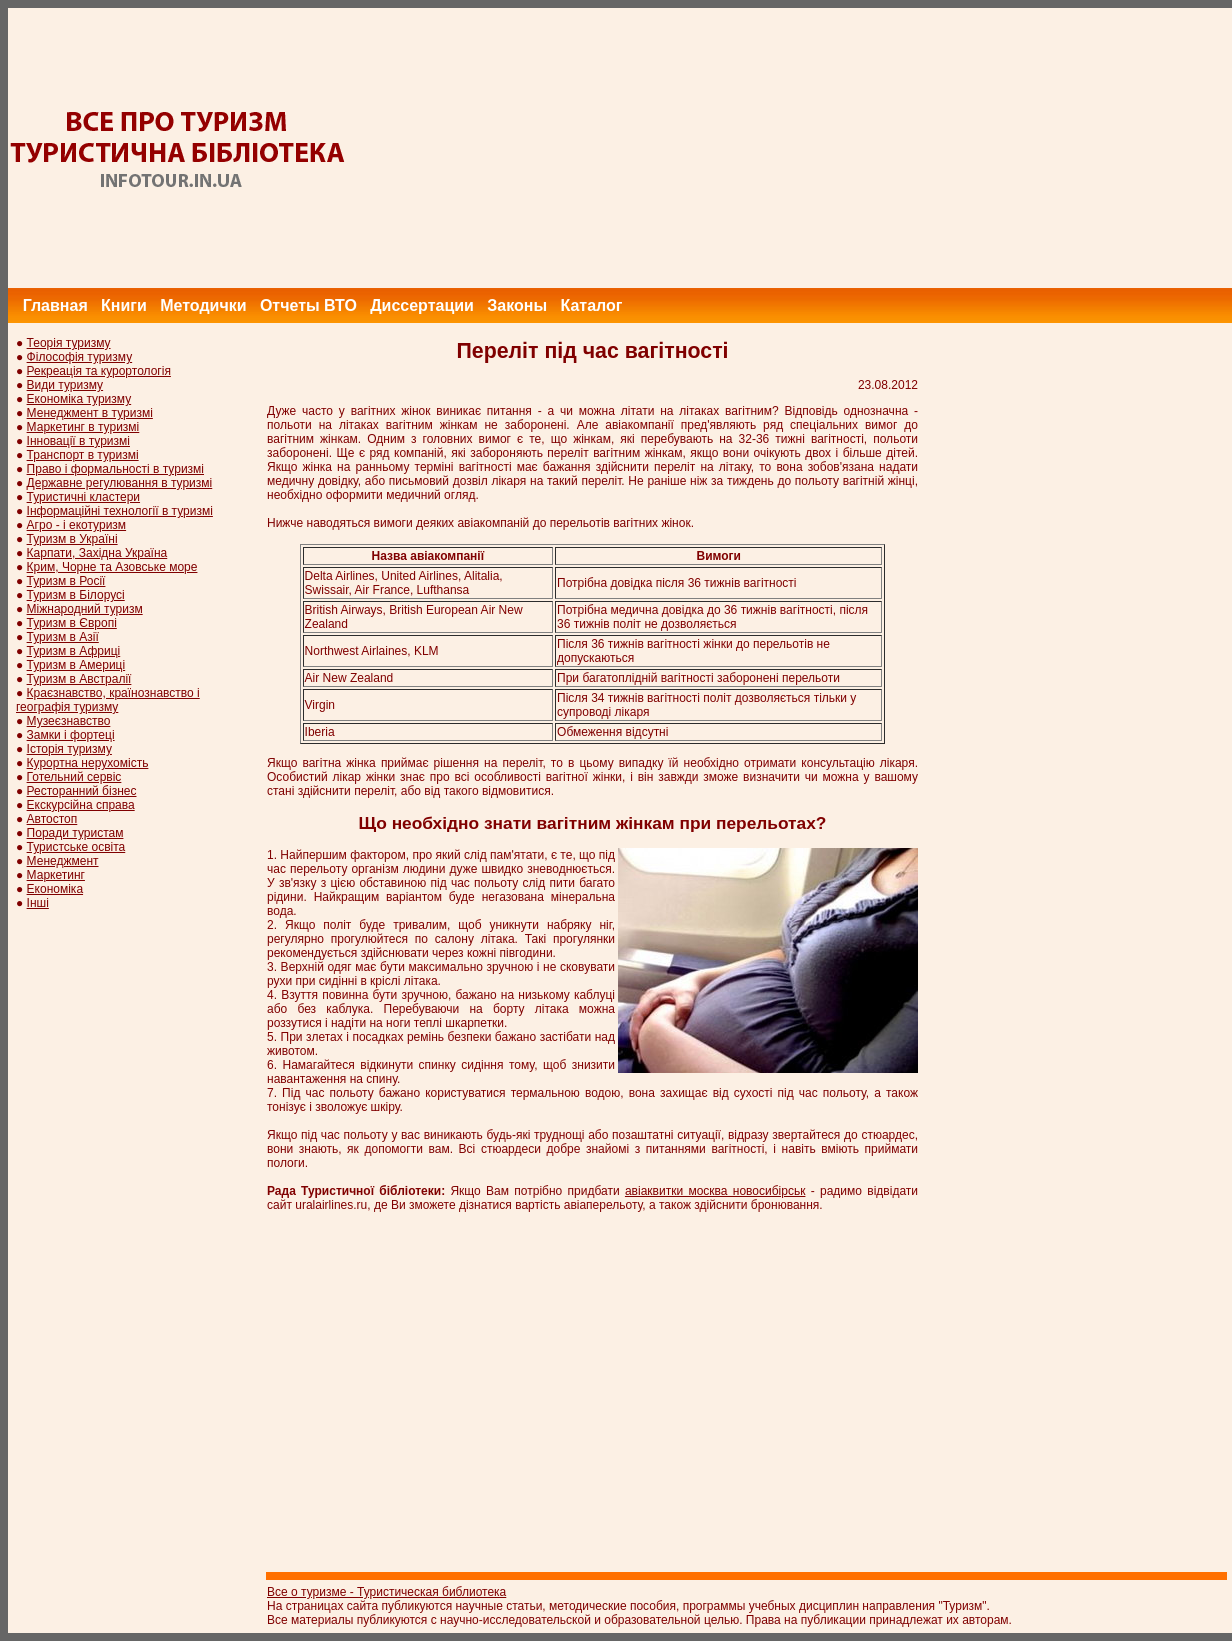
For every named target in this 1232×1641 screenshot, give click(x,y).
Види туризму (65, 385)
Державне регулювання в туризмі (120, 483)
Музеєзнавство (69, 721)
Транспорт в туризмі (83, 455)
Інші (38, 903)
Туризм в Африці (74, 651)
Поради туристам (75, 833)
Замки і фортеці (71, 735)
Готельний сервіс (74, 777)
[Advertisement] (868, 148)
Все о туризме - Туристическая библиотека (386, 1592)
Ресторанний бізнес (82, 791)
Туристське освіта (76, 847)
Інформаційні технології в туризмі (120, 511)
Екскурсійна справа (81, 805)
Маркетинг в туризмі (83, 427)
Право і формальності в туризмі (115, 469)
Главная (55, 305)
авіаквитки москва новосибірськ (715, 1191)
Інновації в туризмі (78, 441)
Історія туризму (69, 749)
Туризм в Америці (76, 665)
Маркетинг (56, 875)
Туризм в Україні (72, 539)
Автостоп (52, 819)
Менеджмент (63, 861)
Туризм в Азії (63, 637)
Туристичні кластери (83, 497)
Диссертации (422, 305)
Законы (517, 305)
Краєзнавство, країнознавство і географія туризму (108, 700)
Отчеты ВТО (308, 305)
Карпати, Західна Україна (97, 553)
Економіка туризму (79, 399)
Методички (203, 305)
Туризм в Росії (66, 581)
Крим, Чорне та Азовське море (112, 567)
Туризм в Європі (72, 623)
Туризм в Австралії (79, 679)
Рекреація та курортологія (99, 371)
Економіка (55, 889)
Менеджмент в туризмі (90, 413)
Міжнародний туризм (85, 609)
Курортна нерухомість (88, 763)
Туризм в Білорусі (76, 595)
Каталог (591, 305)
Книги (124, 305)
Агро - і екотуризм (77, 525)
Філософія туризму (80, 357)
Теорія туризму (69, 343)
